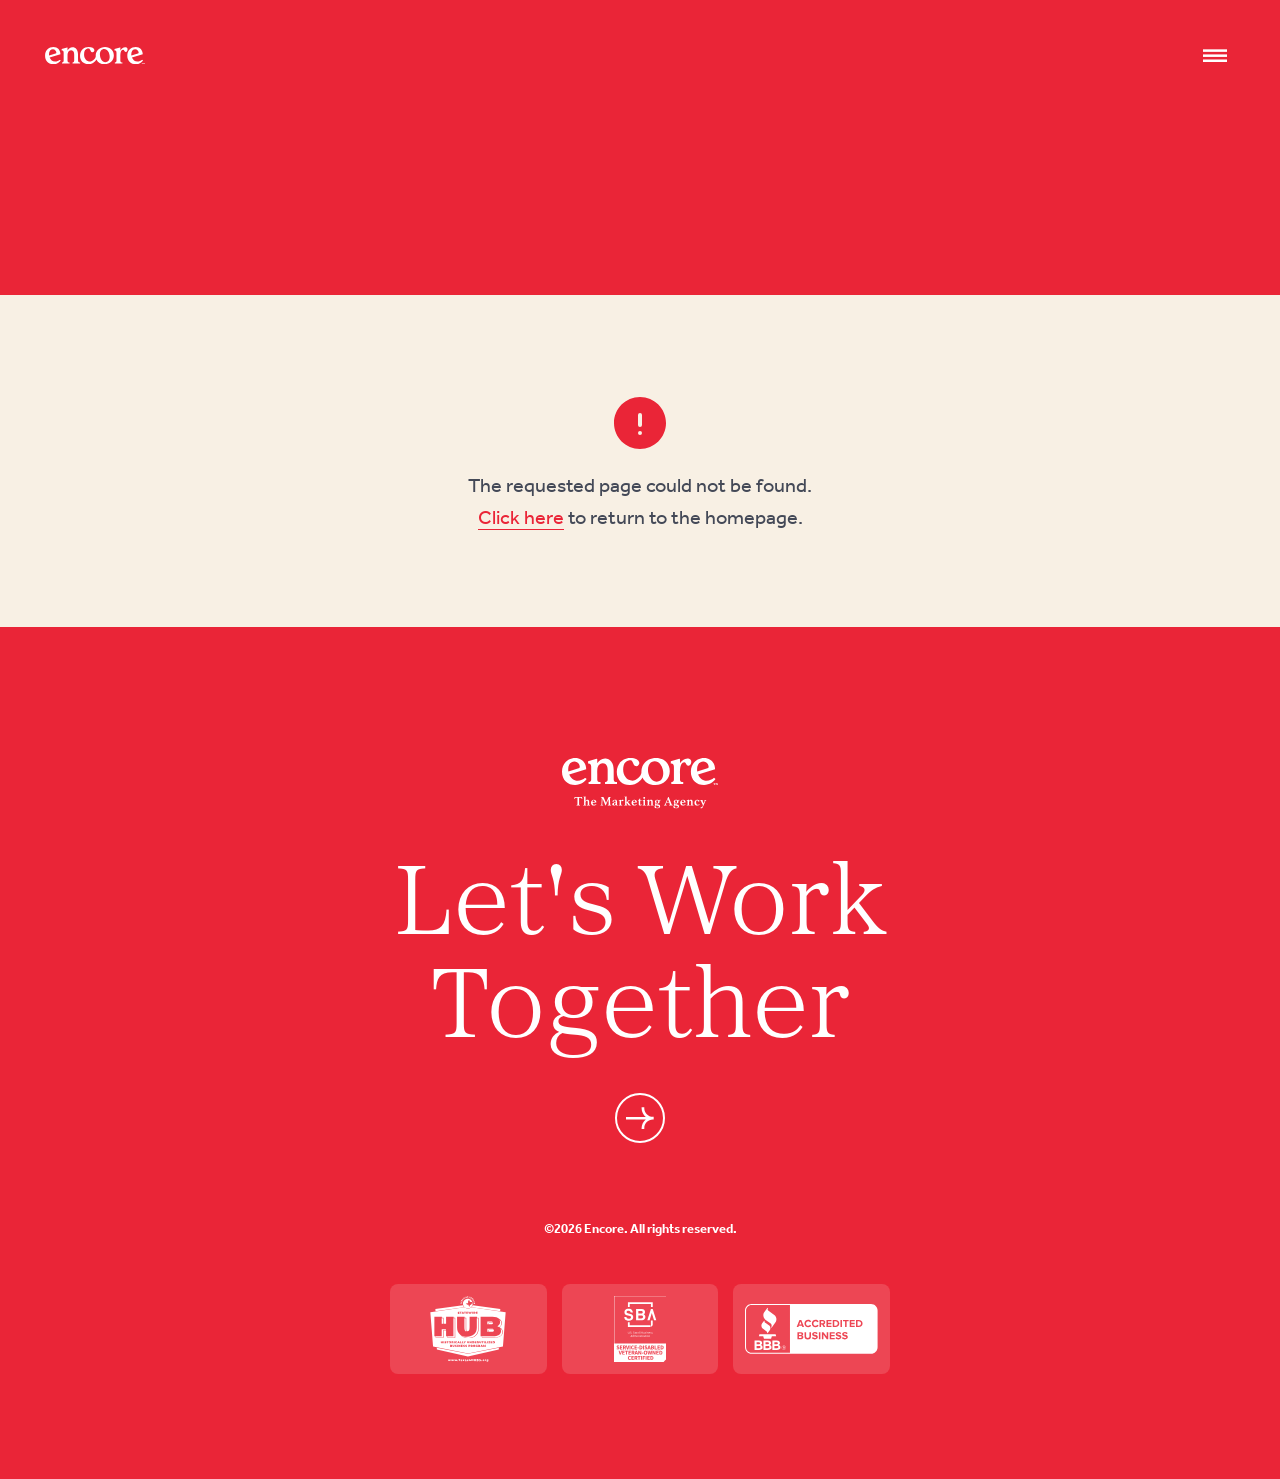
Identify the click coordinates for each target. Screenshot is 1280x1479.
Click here (521, 517)
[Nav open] (1215, 56)
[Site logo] (95, 55)
